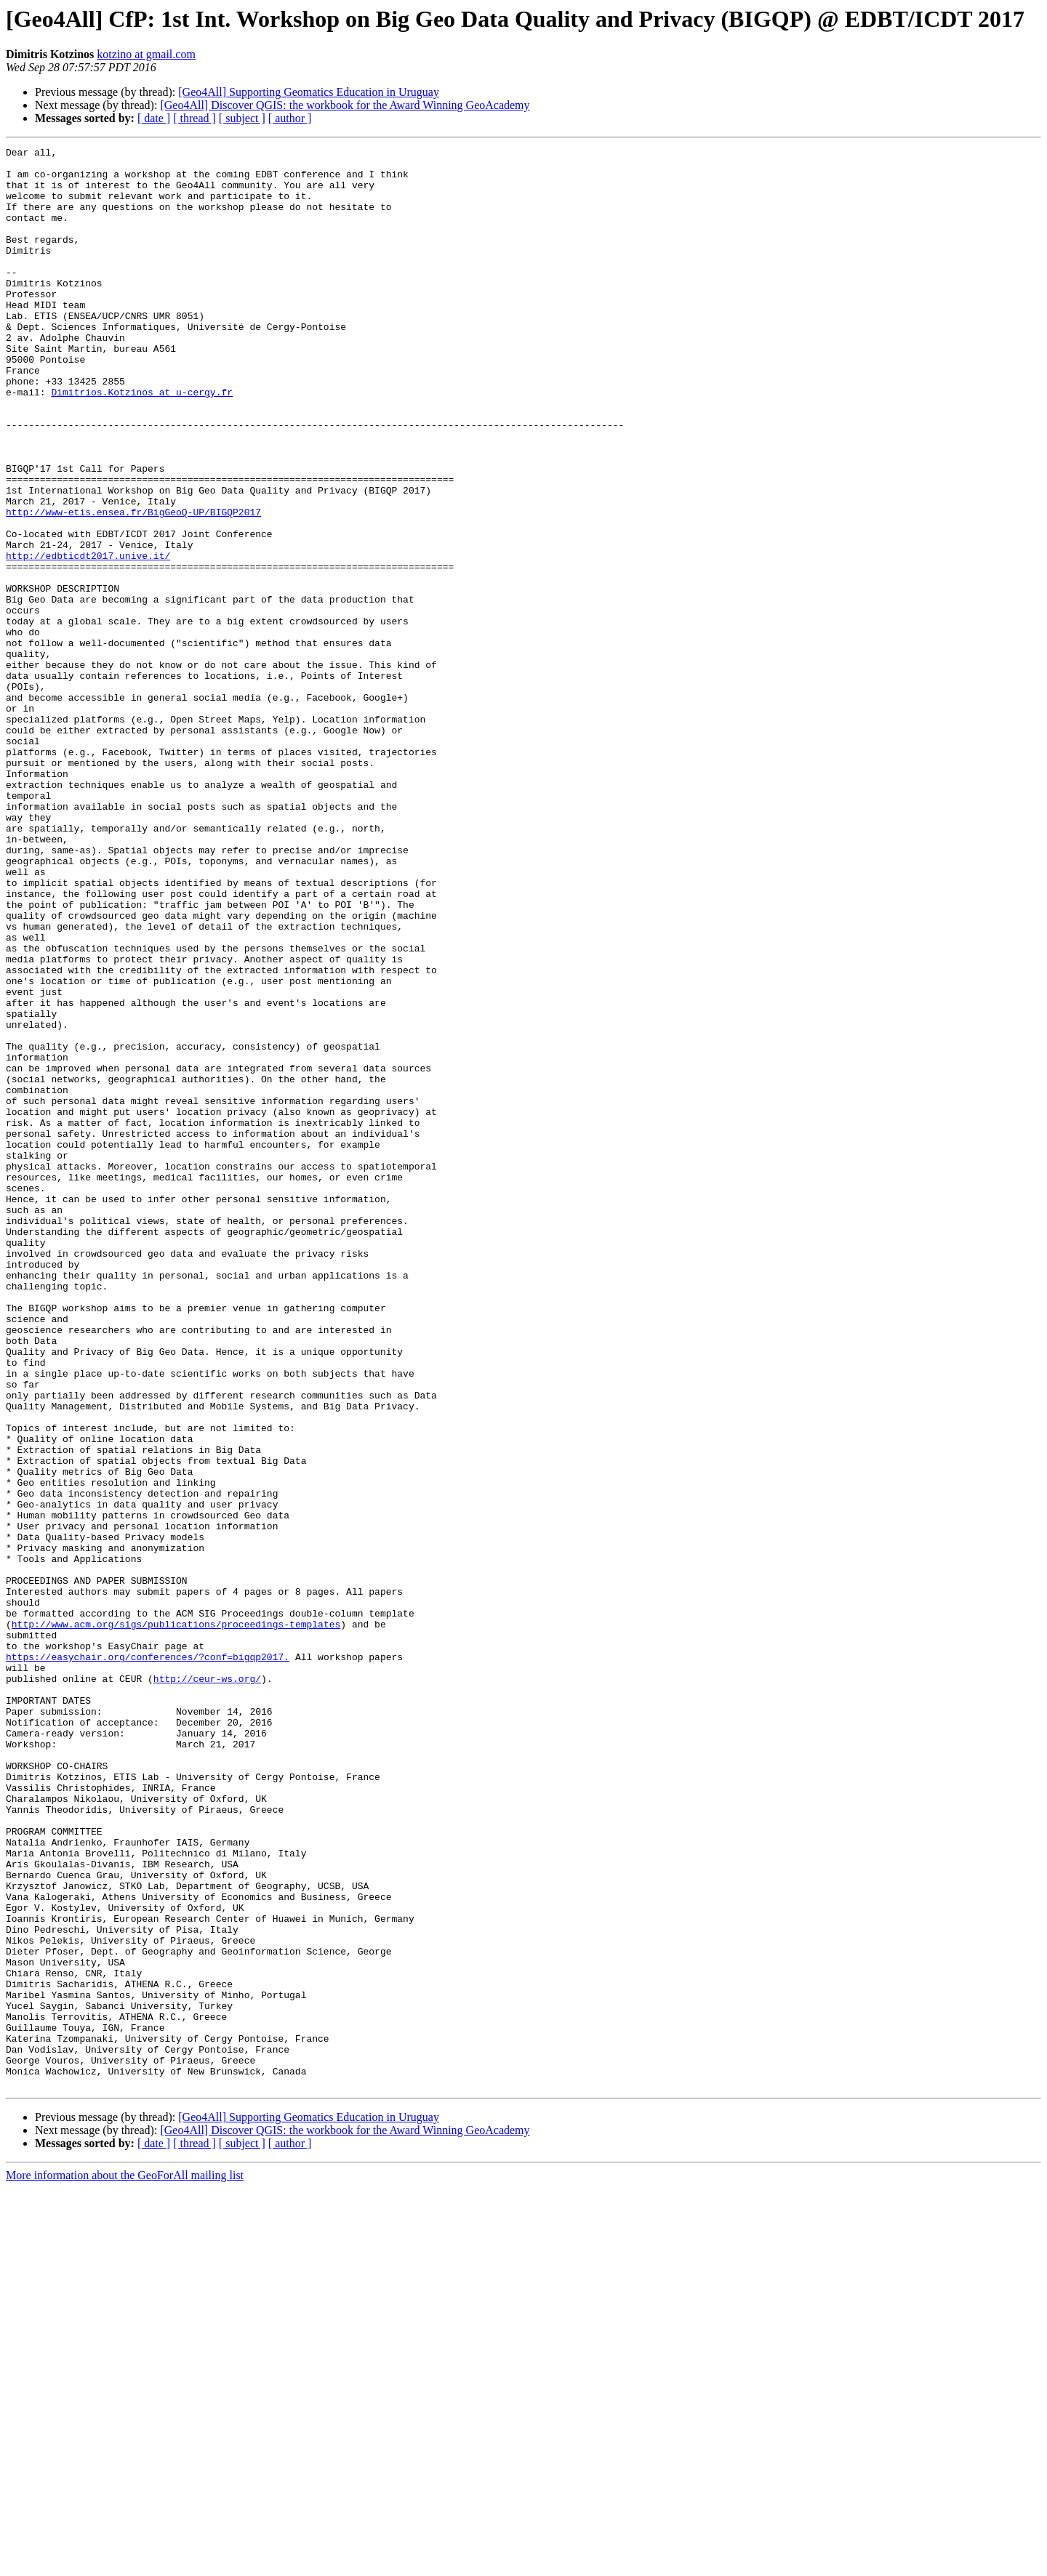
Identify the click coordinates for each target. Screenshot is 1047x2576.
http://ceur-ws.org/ (207, 1985)
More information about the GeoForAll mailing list (125, 2563)
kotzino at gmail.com (146, 54)
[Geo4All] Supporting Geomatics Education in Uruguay (308, 92)
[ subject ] (242, 118)
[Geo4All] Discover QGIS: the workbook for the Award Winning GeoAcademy (344, 105)
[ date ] (153, 118)
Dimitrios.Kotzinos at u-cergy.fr (142, 441)
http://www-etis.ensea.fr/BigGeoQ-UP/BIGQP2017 (133, 585)
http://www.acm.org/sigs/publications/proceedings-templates (176, 1920)
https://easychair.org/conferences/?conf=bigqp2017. (147, 1959)
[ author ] (290, 118)
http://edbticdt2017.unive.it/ (88, 638)
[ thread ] (194, 118)
